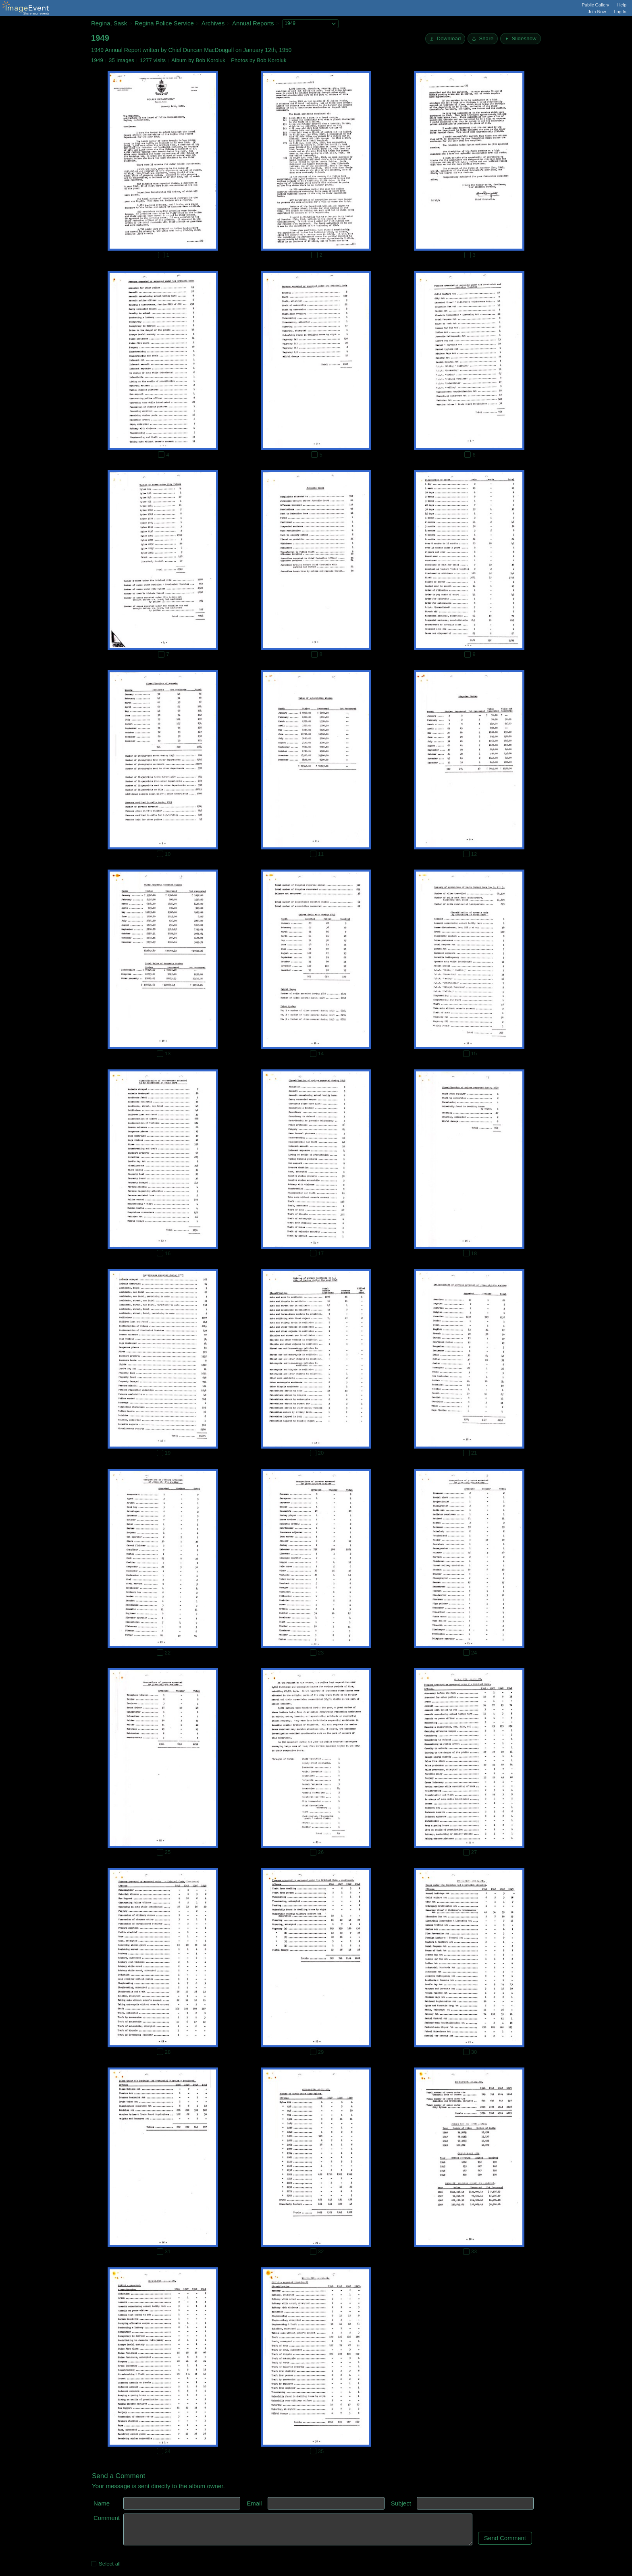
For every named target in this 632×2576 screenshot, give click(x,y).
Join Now (597, 11)
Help (621, 4)
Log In (620, 11)
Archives (213, 23)
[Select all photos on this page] (93, 2563)
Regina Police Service (164, 23)
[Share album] (483, 38)
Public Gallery (595, 4)
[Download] (445, 38)
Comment (107, 2517)
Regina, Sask (109, 23)
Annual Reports (253, 23)
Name (102, 2503)
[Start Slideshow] (520, 38)
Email (254, 2503)
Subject (401, 2503)
